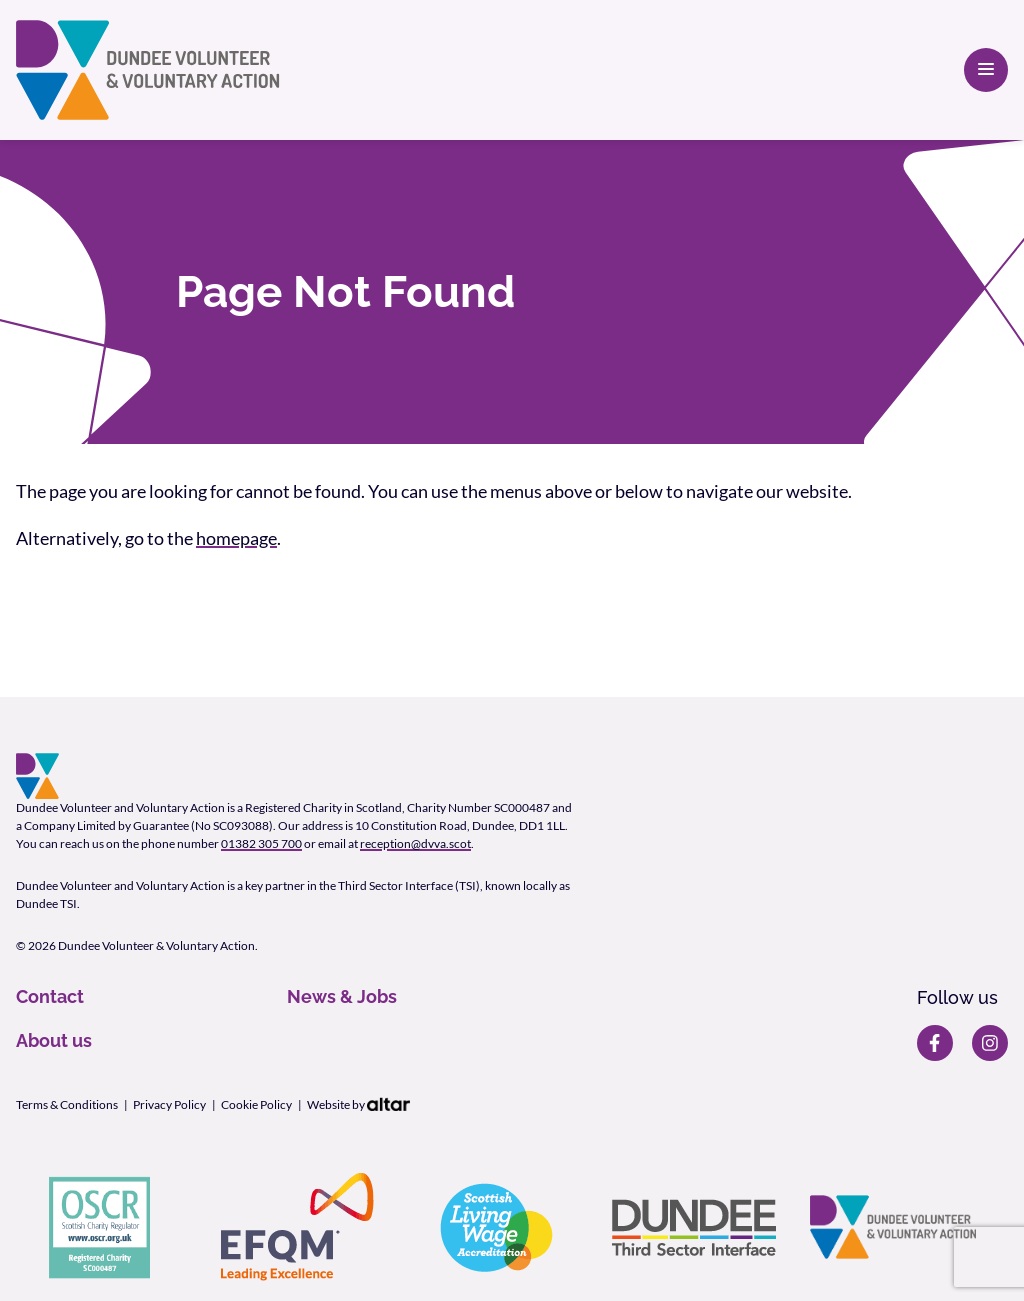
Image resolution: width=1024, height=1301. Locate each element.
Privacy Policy (169, 1104)
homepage (236, 538)
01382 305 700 (261, 843)
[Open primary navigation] (986, 70)
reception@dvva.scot (415, 843)
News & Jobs (342, 996)
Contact (50, 996)
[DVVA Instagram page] (990, 1043)
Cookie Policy (256, 1104)
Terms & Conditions (67, 1104)
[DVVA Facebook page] (935, 1043)
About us (54, 1040)
